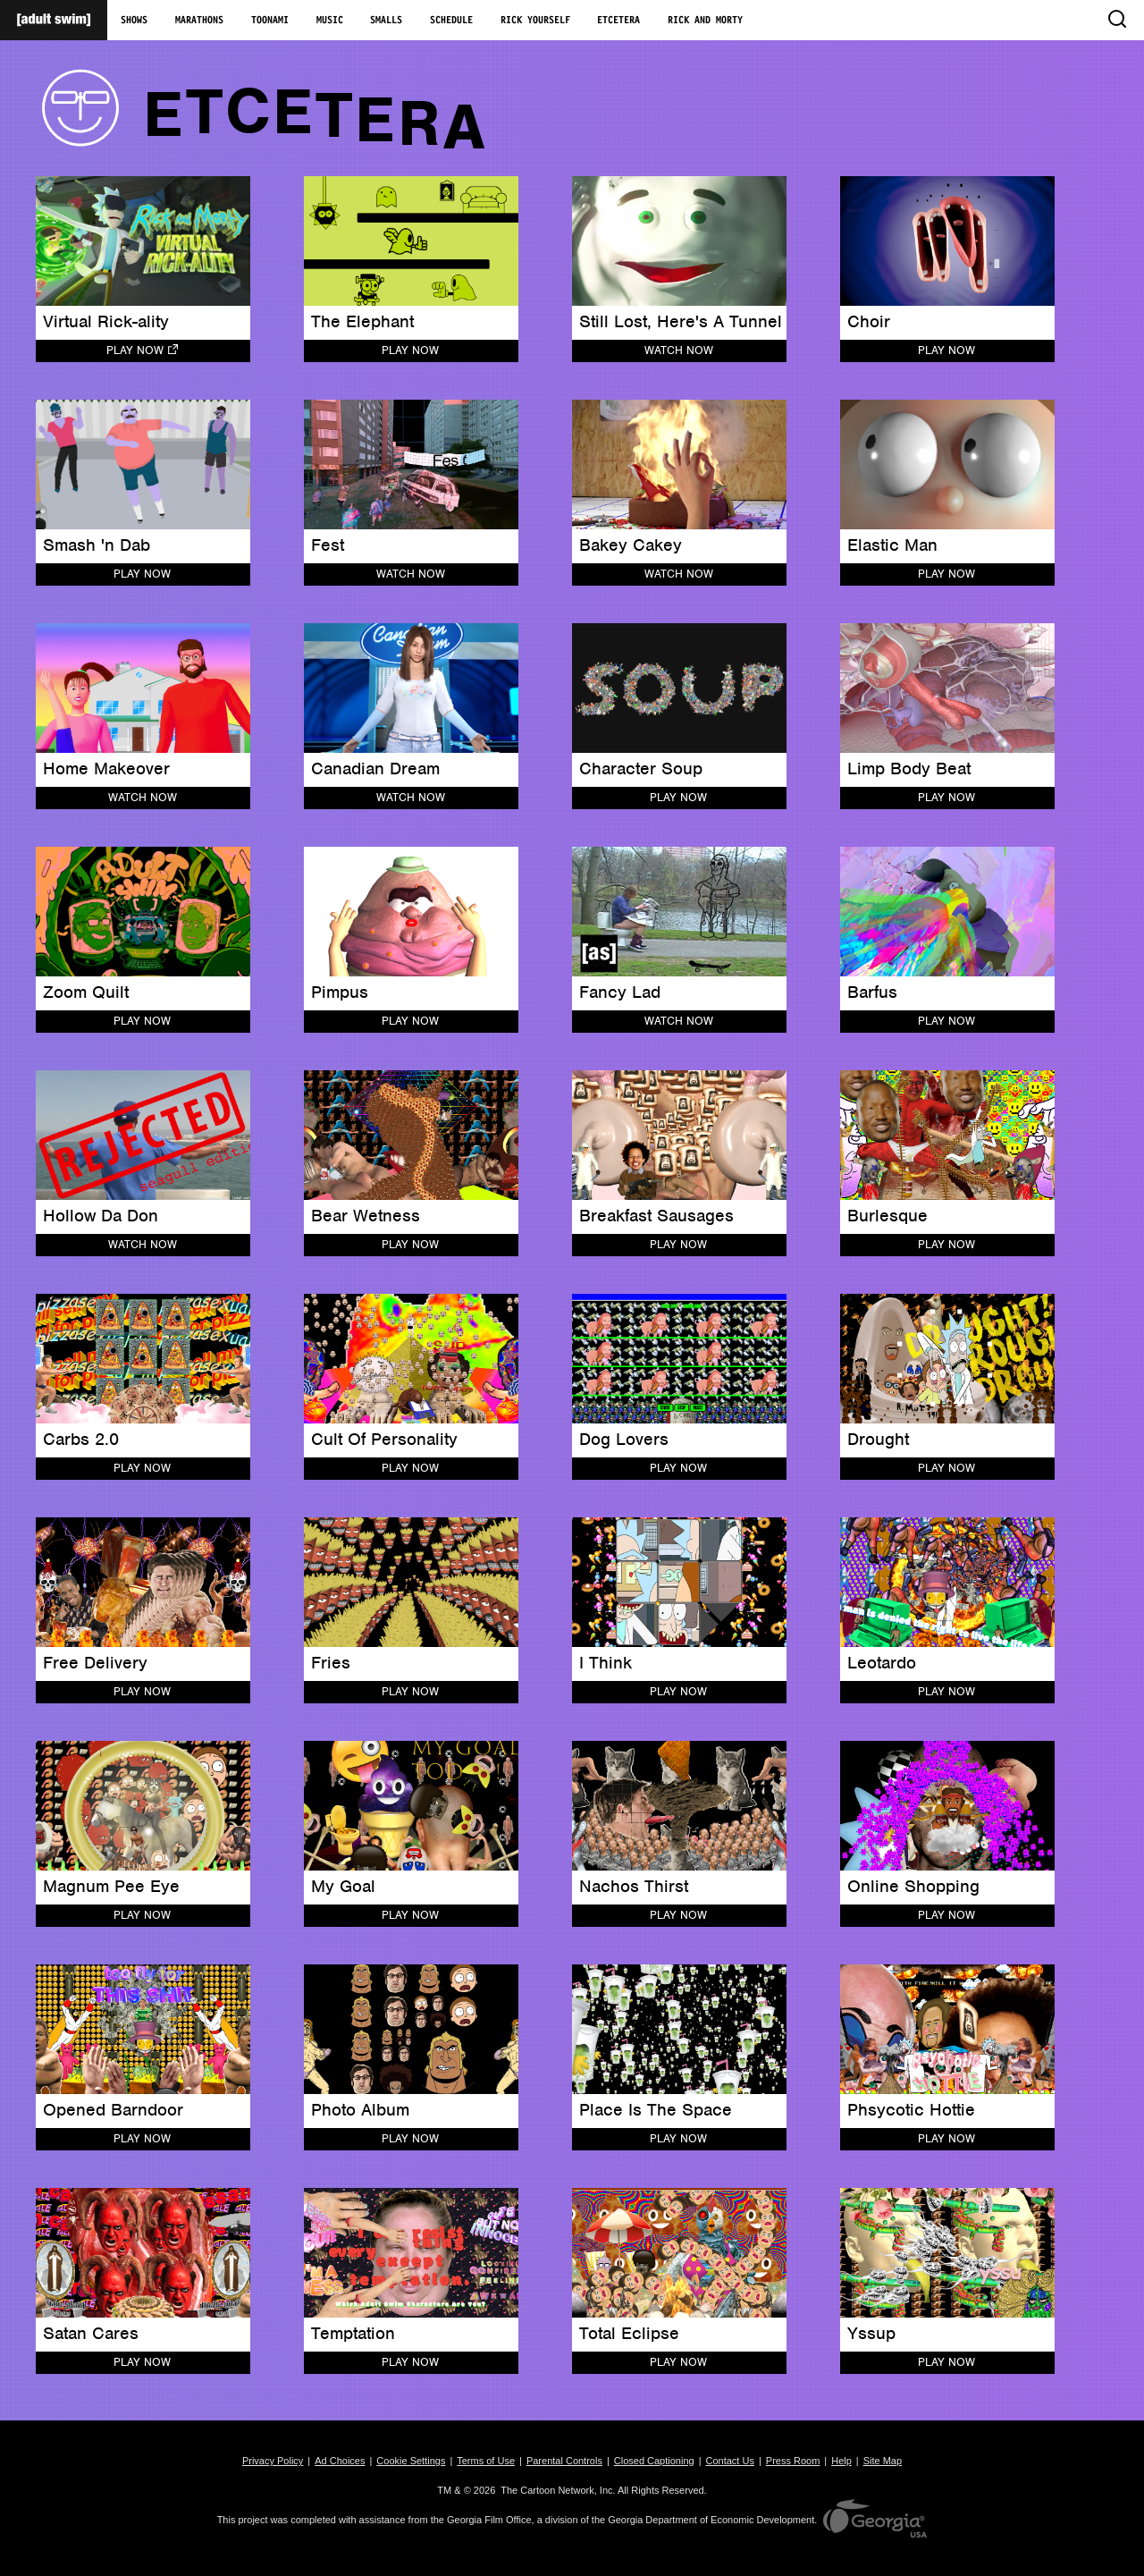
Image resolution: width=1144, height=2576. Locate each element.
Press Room (793, 2460)
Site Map (882, 2460)
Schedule (451, 20)
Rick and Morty (705, 20)
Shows (134, 20)
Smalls (386, 20)
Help (841, 2460)
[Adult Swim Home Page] (53, 20)
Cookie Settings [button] (410, 2460)
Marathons (199, 20)
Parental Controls (564, 2460)
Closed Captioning (654, 2460)
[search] (1116, 20)
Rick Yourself (535, 20)
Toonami (270, 20)
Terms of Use (486, 2460)
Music (329, 20)
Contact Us (730, 2460)
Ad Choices (340, 2460)
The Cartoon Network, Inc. (557, 2490)
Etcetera (618, 20)
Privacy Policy (272, 2460)
